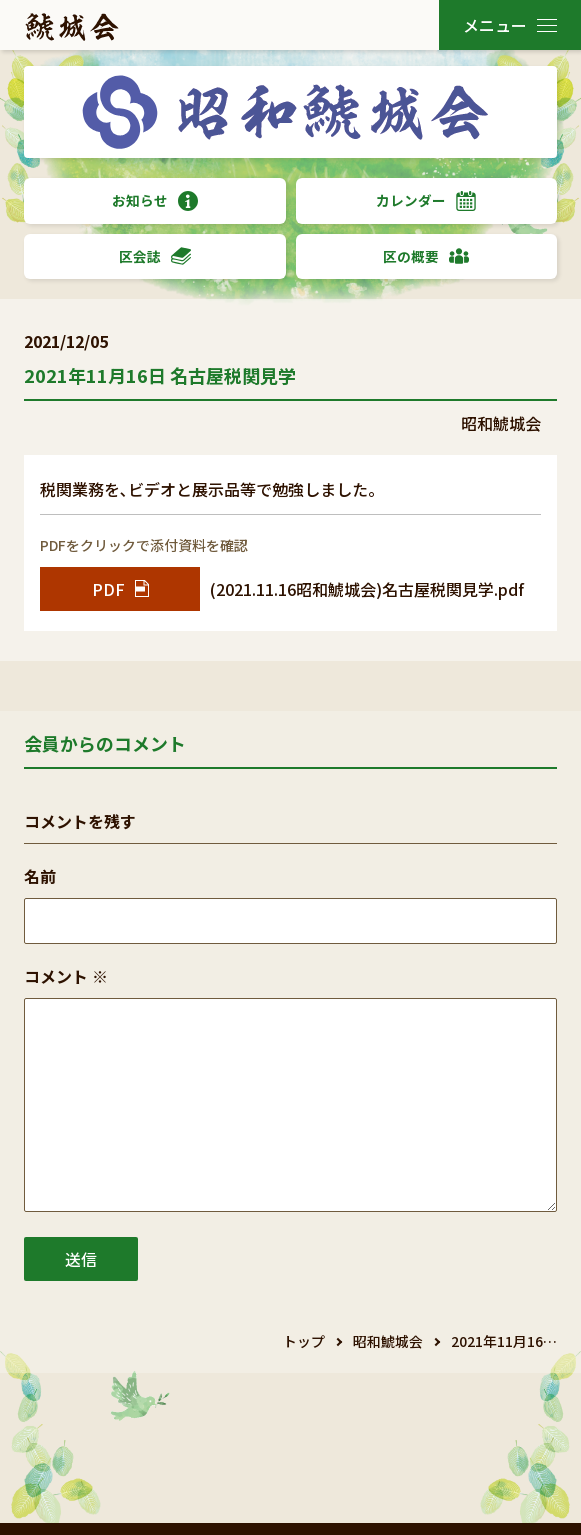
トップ (304, 1341)
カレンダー (426, 200)
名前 (40, 876)
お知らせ (155, 200)
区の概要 (426, 256)
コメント (66, 976)
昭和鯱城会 (388, 1341)
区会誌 (155, 256)
